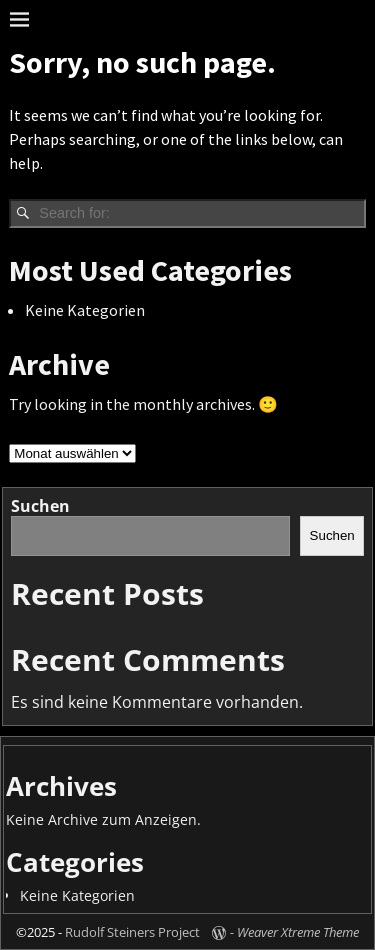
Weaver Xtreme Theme (298, 932)
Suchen (40, 506)
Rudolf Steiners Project (132, 932)
